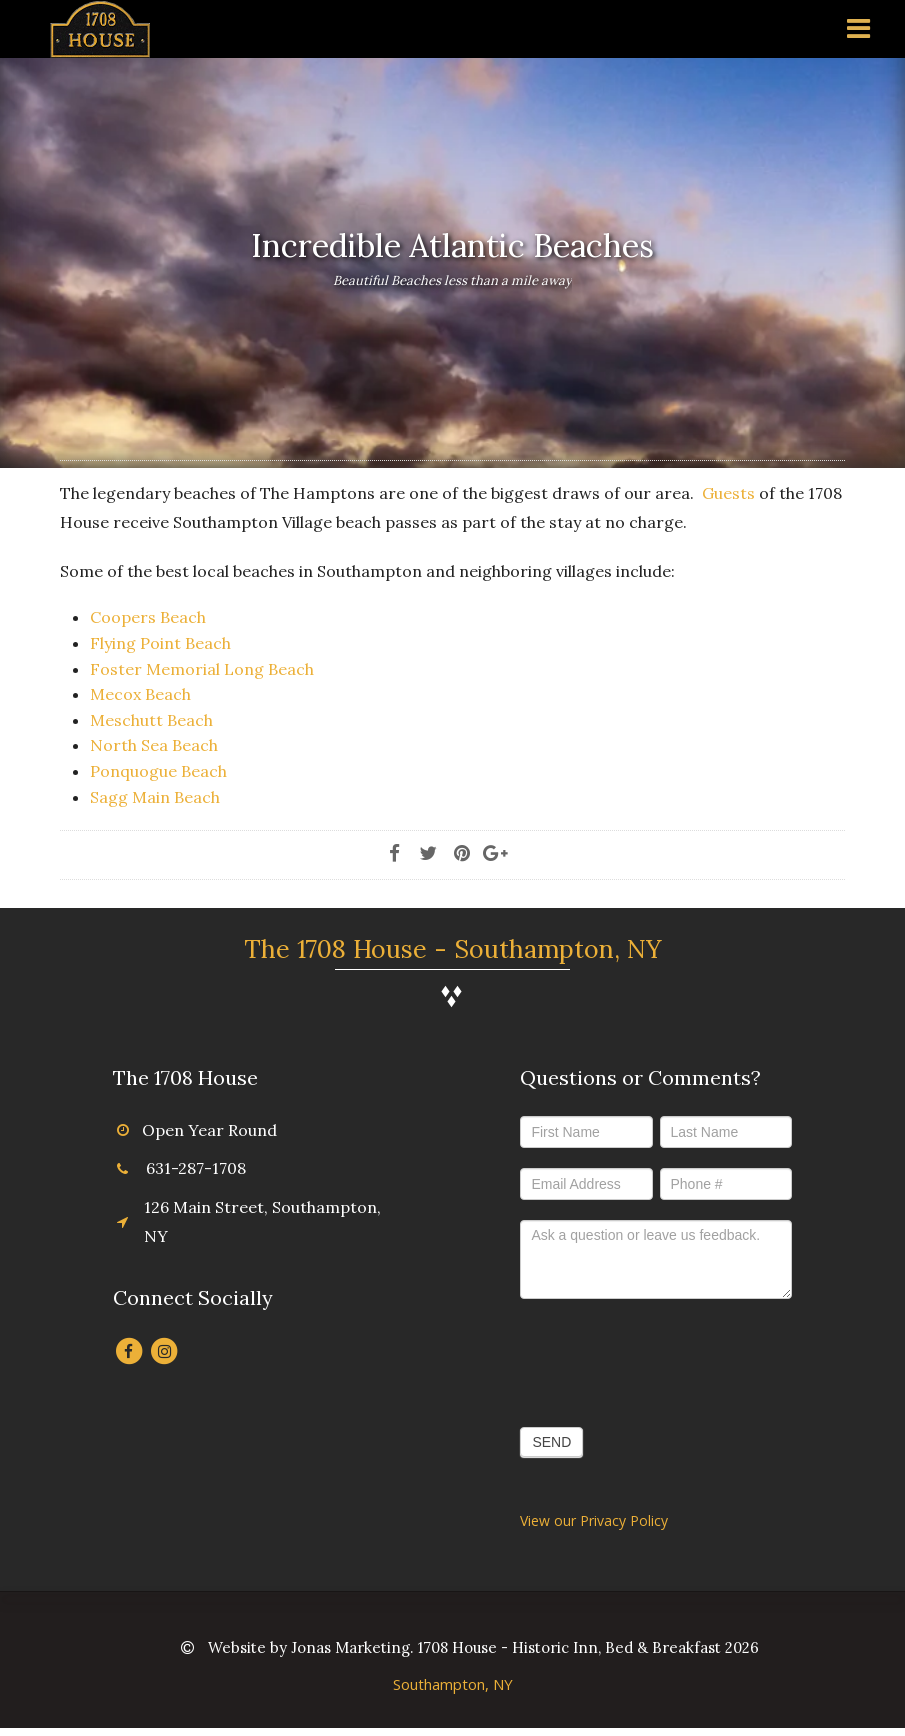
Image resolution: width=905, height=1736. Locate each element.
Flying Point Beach (160, 643)
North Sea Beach (154, 745)
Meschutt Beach (151, 720)
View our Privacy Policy (594, 1520)
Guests (728, 493)
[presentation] (672, 1358)
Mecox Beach (140, 694)
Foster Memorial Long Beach (202, 669)
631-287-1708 (196, 1168)
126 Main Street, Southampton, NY (262, 1221)
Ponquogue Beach (158, 771)
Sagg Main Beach (155, 797)
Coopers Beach (148, 617)
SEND (551, 1442)
